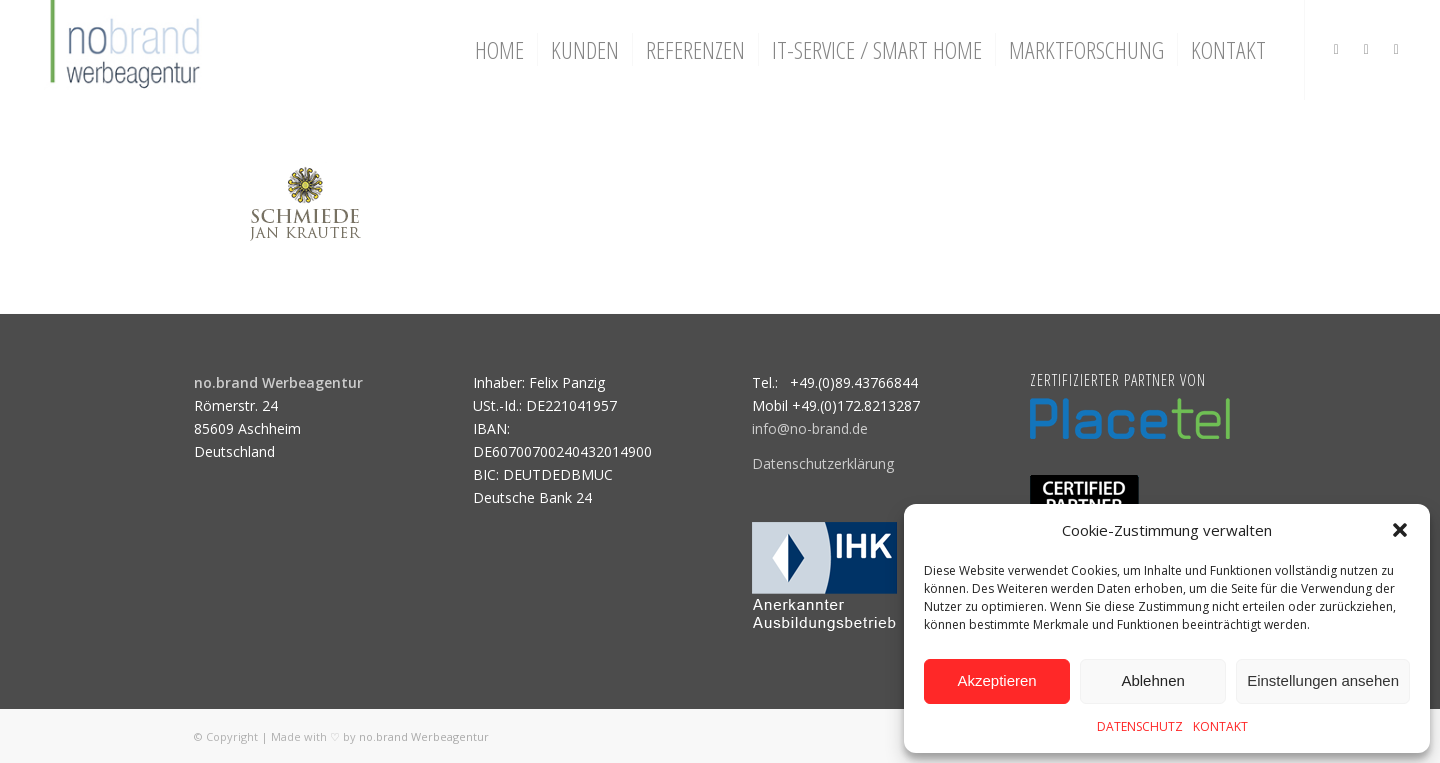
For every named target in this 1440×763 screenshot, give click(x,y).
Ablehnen (1152, 680)
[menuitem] (499, 50)
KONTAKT (1220, 726)
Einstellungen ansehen (1323, 680)
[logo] (122, 50)
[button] (1400, 530)
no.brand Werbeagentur (424, 736)
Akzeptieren (996, 680)
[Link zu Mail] (1396, 49)
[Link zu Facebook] (1366, 49)
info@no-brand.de (810, 428)
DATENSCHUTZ (1140, 726)
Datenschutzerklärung (823, 463)
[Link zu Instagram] (1336, 49)
